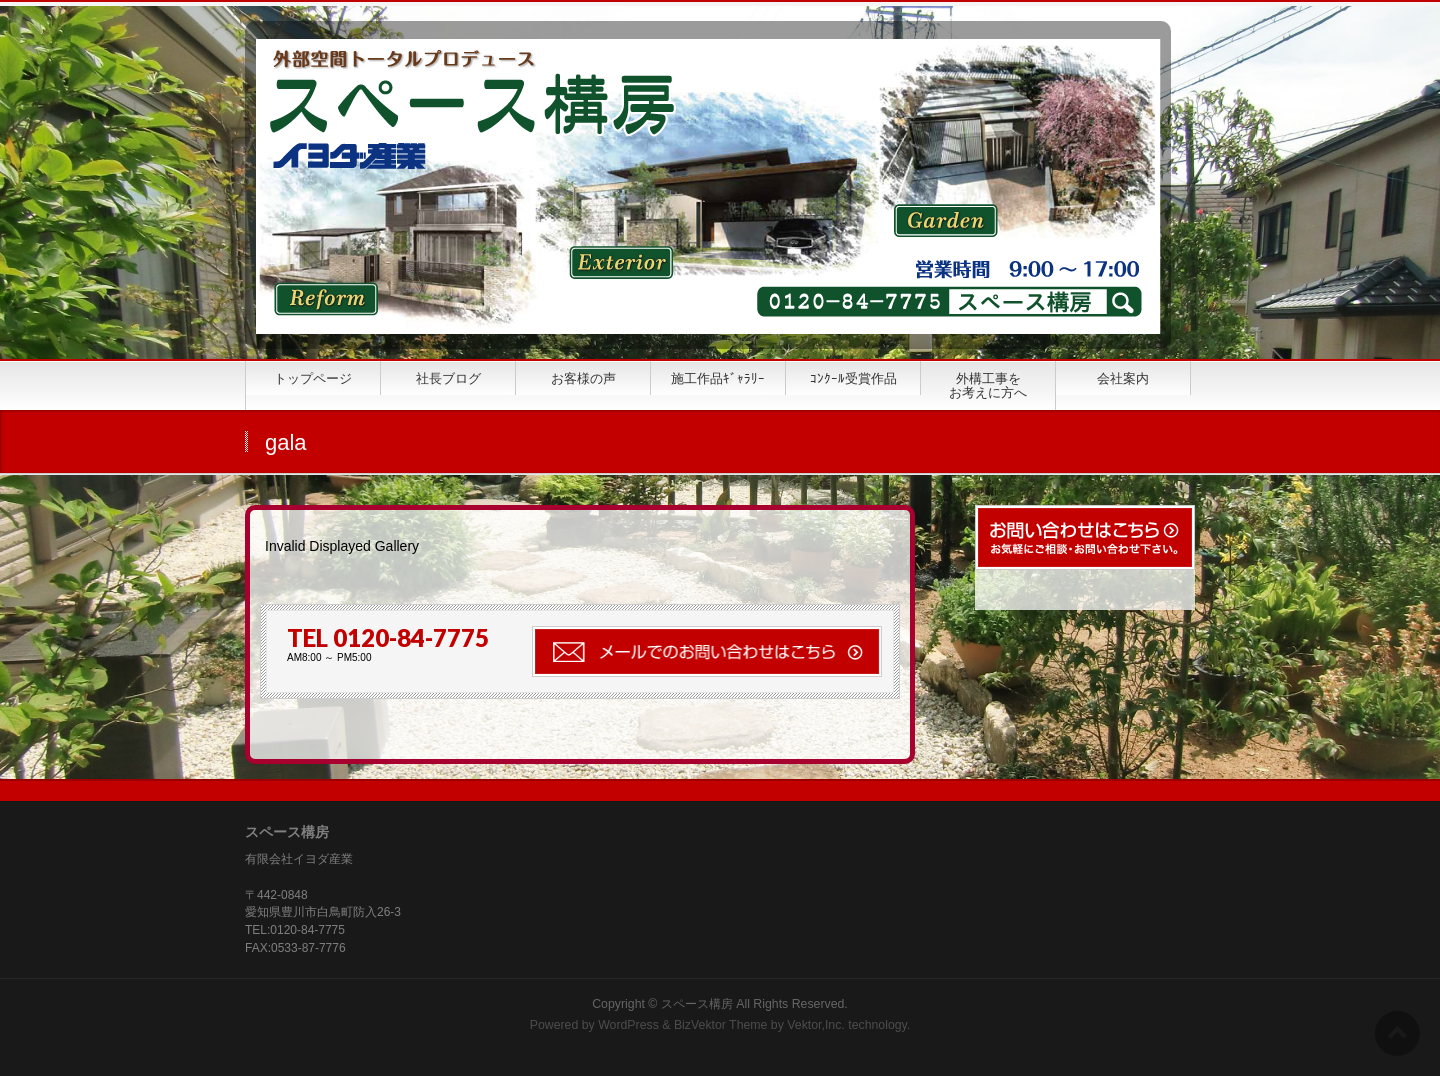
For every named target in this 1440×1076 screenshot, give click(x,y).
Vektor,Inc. (816, 1025)
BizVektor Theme (721, 1025)
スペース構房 (697, 1004)
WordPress (628, 1025)
